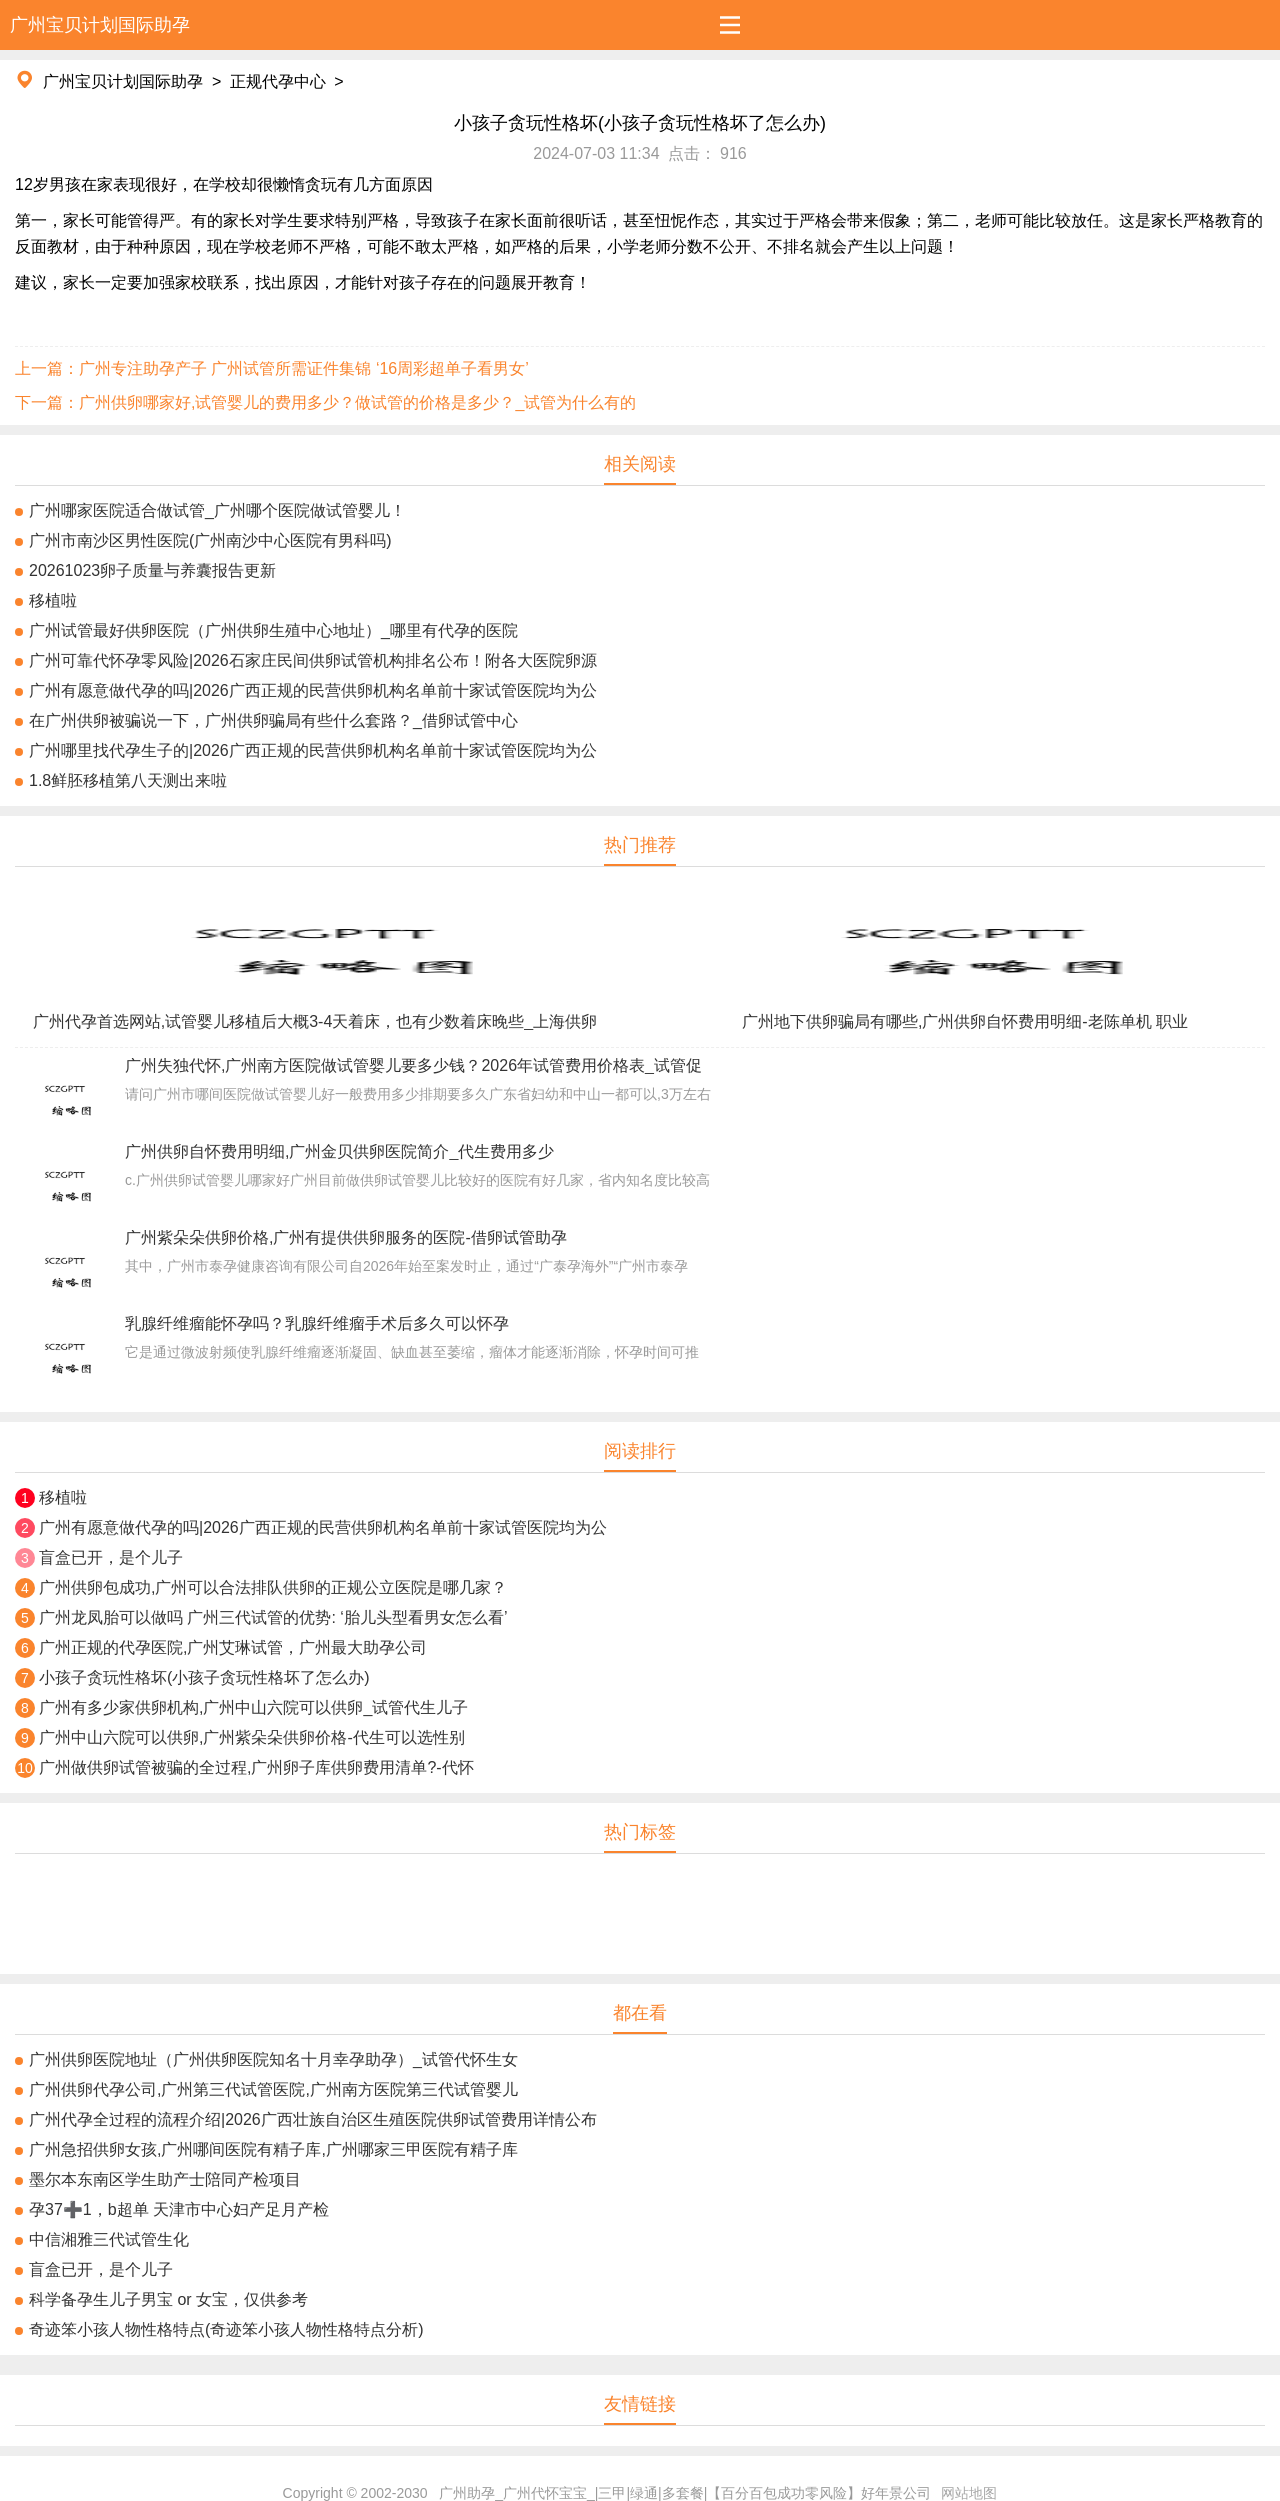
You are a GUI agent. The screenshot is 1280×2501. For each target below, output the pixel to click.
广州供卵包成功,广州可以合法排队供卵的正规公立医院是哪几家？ (273, 1587)
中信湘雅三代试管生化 (109, 2239)
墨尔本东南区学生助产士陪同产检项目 (165, 2179)
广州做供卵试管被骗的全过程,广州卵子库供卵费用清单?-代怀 (256, 1767)
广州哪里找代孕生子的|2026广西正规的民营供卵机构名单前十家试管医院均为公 (313, 750)
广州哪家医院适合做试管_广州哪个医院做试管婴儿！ (217, 510)
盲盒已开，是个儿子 (111, 1557)
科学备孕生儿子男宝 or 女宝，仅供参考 (168, 2299)
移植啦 (53, 600)
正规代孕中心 (278, 81)
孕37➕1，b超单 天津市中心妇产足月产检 (179, 2209)
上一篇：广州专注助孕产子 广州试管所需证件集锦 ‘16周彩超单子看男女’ (272, 368)
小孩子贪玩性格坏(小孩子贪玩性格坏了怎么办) (204, 1677)
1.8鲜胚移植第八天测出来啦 (128, 780)
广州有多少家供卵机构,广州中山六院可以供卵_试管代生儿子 (253, 1707)
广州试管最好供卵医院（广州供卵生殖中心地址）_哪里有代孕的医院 (273, 630)
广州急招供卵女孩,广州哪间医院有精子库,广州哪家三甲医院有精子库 (273, 2149)
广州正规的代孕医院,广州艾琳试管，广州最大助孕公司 (233, 1647)
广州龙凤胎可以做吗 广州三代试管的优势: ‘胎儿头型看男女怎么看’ (273, 1617)
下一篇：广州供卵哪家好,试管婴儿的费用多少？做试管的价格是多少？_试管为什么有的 (325, 402)
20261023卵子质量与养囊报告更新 (152, 570)
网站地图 (969, 2493)
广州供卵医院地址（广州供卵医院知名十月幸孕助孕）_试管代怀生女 (273, 2059)
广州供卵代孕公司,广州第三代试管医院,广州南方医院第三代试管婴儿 (273, 2089)
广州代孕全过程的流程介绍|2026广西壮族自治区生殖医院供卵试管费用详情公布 (313, 2119)
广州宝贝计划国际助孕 (123, 81)
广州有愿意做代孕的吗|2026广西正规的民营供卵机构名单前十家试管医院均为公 (313, 690)
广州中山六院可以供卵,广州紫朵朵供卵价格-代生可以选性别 (252, 1737)
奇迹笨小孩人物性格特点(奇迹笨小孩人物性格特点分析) (226, 2329)
